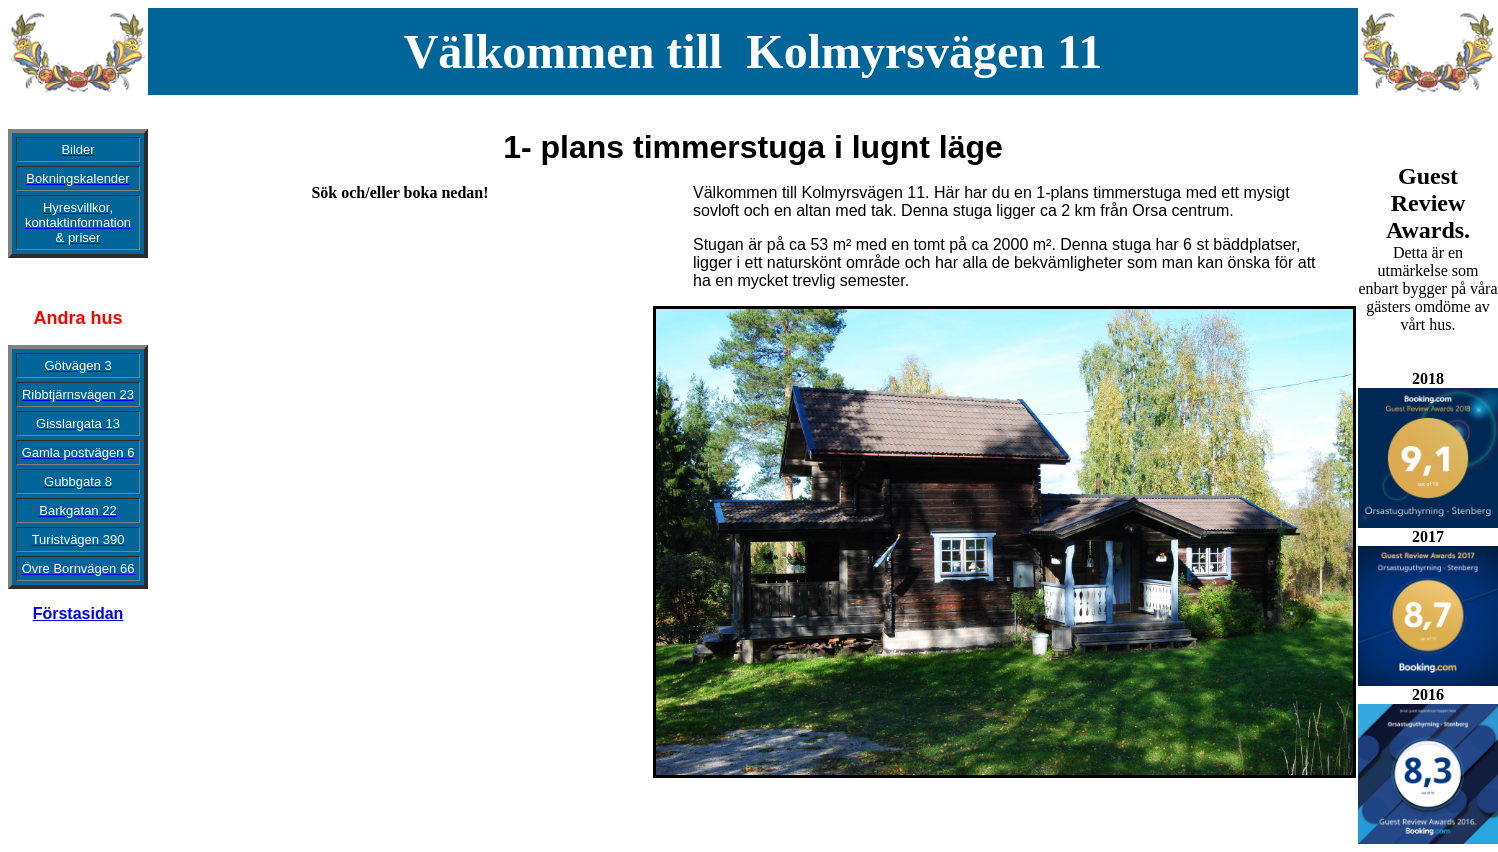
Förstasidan (78, 613)
